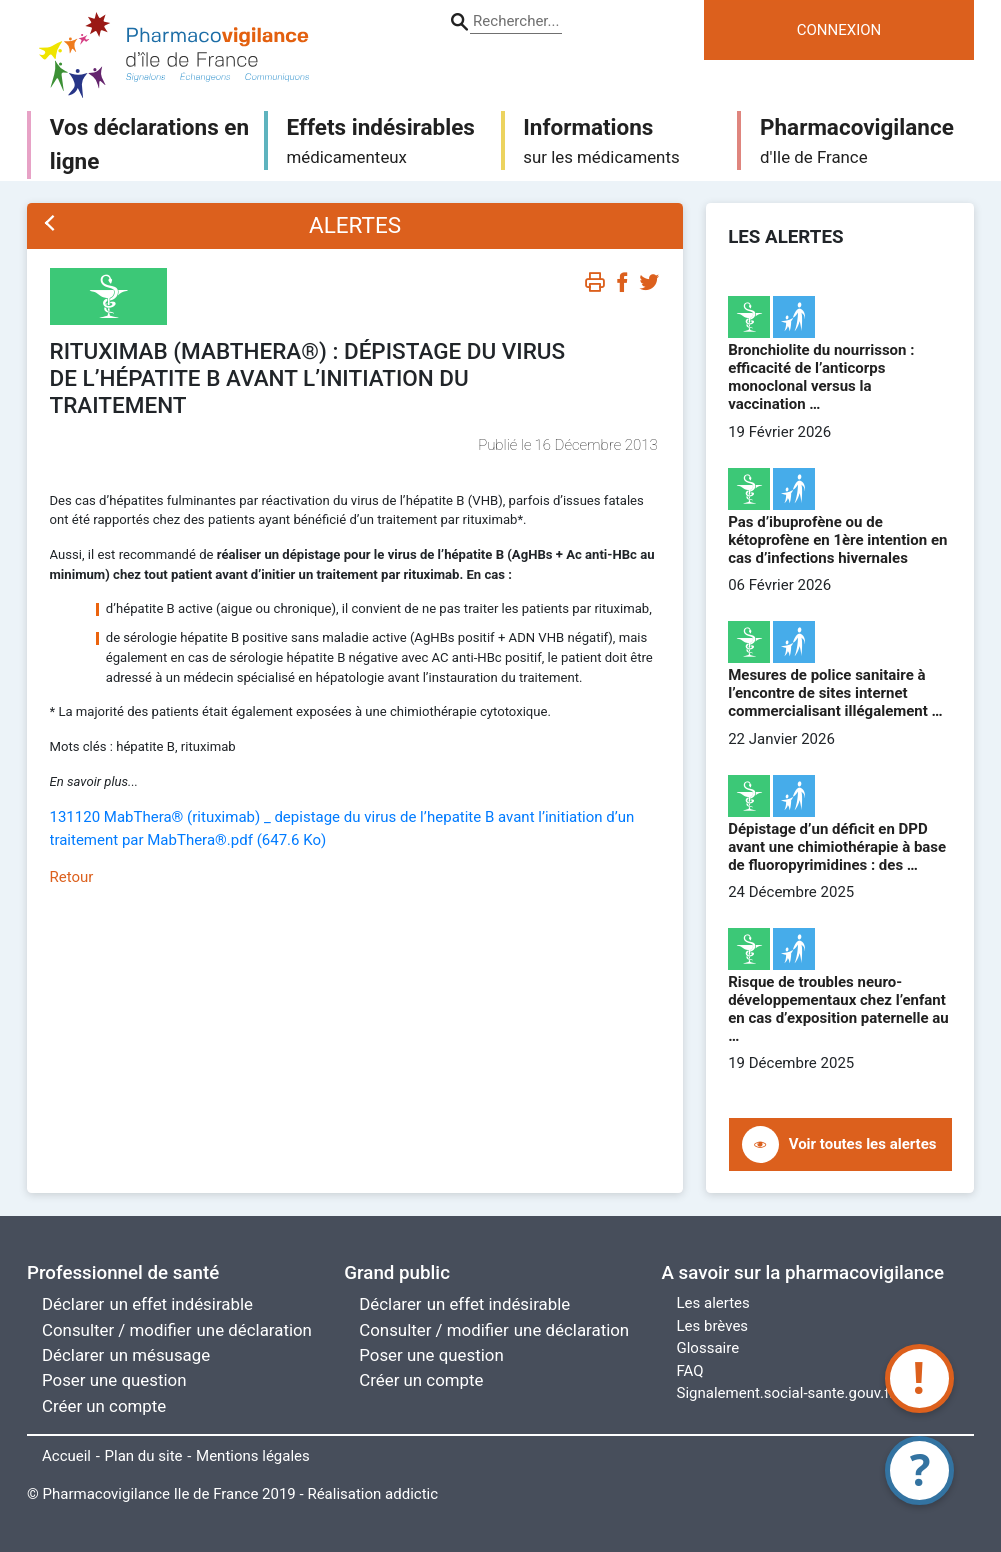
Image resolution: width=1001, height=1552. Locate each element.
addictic (411, 1494)
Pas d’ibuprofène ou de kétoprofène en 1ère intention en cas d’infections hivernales (837, 540)
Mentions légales (253, 1456)
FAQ (690, 1371)
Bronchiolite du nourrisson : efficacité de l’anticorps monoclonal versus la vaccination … (821, 377)
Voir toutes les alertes (863, 1144)
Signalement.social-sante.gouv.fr (786, 1393)
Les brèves (713, 1326)
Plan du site (144, 1456)
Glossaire (708, 1348)
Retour (72, 877)
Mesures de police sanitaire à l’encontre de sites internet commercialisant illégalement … (835, 693)
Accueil (66, 1456)
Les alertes (713, 1303)
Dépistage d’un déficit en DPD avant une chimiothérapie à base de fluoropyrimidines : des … (837, 847)
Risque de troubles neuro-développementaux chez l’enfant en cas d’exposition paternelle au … (838, 1009)
